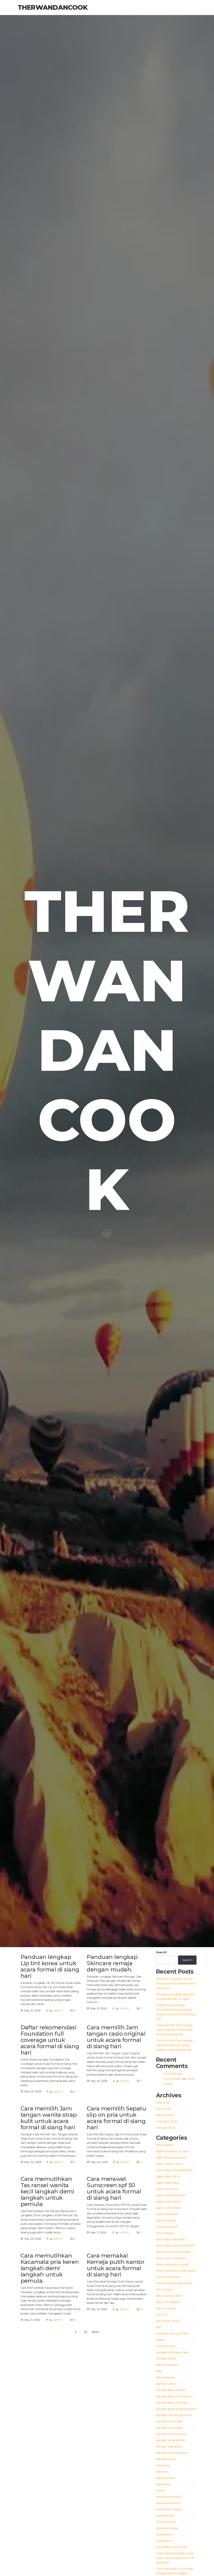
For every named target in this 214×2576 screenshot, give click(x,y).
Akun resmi (164, 2290)
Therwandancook (53, 8)
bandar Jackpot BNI (170, 2440)
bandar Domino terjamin (174, 2415)
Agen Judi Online (168, 2208)
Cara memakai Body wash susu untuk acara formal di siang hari (175, 2558)
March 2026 (164, 2115)
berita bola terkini (168, 2497)
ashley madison (167, 2365)
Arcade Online (166, 2359)
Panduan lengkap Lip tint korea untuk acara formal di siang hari (50, 1967)
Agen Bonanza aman (171, 2158)
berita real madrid (169, 2509)
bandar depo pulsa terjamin (176, 2409)
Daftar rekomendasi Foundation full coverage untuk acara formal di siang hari (50, 2040)
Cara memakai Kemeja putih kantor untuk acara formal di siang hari (116, 2265)
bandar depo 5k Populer (174, 2396)
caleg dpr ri (164, 2541)
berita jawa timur (168, 2503)
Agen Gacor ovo (167, 2189)
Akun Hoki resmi (168, 2277)
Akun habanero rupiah (172, 2265)
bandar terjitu (166, 2459)
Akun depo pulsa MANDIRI (175, 2246)
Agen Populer (166, 2221)
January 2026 (165, 2128)
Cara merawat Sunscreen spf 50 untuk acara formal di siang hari (114, 2189)
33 (85, 2332)
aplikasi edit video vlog (172, 2352)
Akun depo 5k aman (170, 2239)
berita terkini (165, 2516)
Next (95, 2332)
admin (57, 2011)
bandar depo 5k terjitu (172, 2403)
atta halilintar (165, 2378)
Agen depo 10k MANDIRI (174, 2170)
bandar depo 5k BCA (171, 2390)
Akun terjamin (166, 2308)
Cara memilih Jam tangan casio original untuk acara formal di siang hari (116, 2037)
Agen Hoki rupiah (168, 2202)
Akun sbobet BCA (169, 2296)
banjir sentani (165, 2478)
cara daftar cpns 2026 (171, 2547)
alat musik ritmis (167, 2321)
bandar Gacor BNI (169, 2422)
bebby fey (163, 2484)
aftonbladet (164, 2145)
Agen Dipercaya (167, 2183)
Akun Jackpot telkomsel (173, 2283)
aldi (158, 2327)
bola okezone (166, 2522)
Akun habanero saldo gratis (175, 2271)
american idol (166, 2346)
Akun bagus (164, 2233)
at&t (159, 2371)
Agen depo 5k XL (168, 2177)
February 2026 (166, 2122)
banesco (162, 2472)
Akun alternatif (166, 2227)
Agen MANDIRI (167, 2214)
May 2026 (163, 2103)
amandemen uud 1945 (172, 2334)
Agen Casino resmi (169, 2164)
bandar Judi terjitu (169, 2447)
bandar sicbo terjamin (172, 2453)
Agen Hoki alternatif (170, 2195)
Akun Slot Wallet (168, 2302)
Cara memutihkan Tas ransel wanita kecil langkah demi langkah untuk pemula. (47, 2192)
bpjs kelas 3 (164, 2535)
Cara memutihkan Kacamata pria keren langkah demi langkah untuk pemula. (50, 2268)
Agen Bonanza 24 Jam (172, 2151)
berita (160, 2491)
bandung (162, 2466)
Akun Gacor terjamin (171, 2258)
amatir (160, 2340)
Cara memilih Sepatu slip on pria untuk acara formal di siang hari (116, 2118)
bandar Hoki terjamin (171, 2434)
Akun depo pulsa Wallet (173, 2252)
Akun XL (162, 2315)
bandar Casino (166, 2384)
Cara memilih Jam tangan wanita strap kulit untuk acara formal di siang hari (49, 2118)
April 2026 (163, 2109)
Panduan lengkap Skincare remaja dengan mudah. (112, 1963)
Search (161, 1952)
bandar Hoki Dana (169, 2428)
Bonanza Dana (166, 2528)
